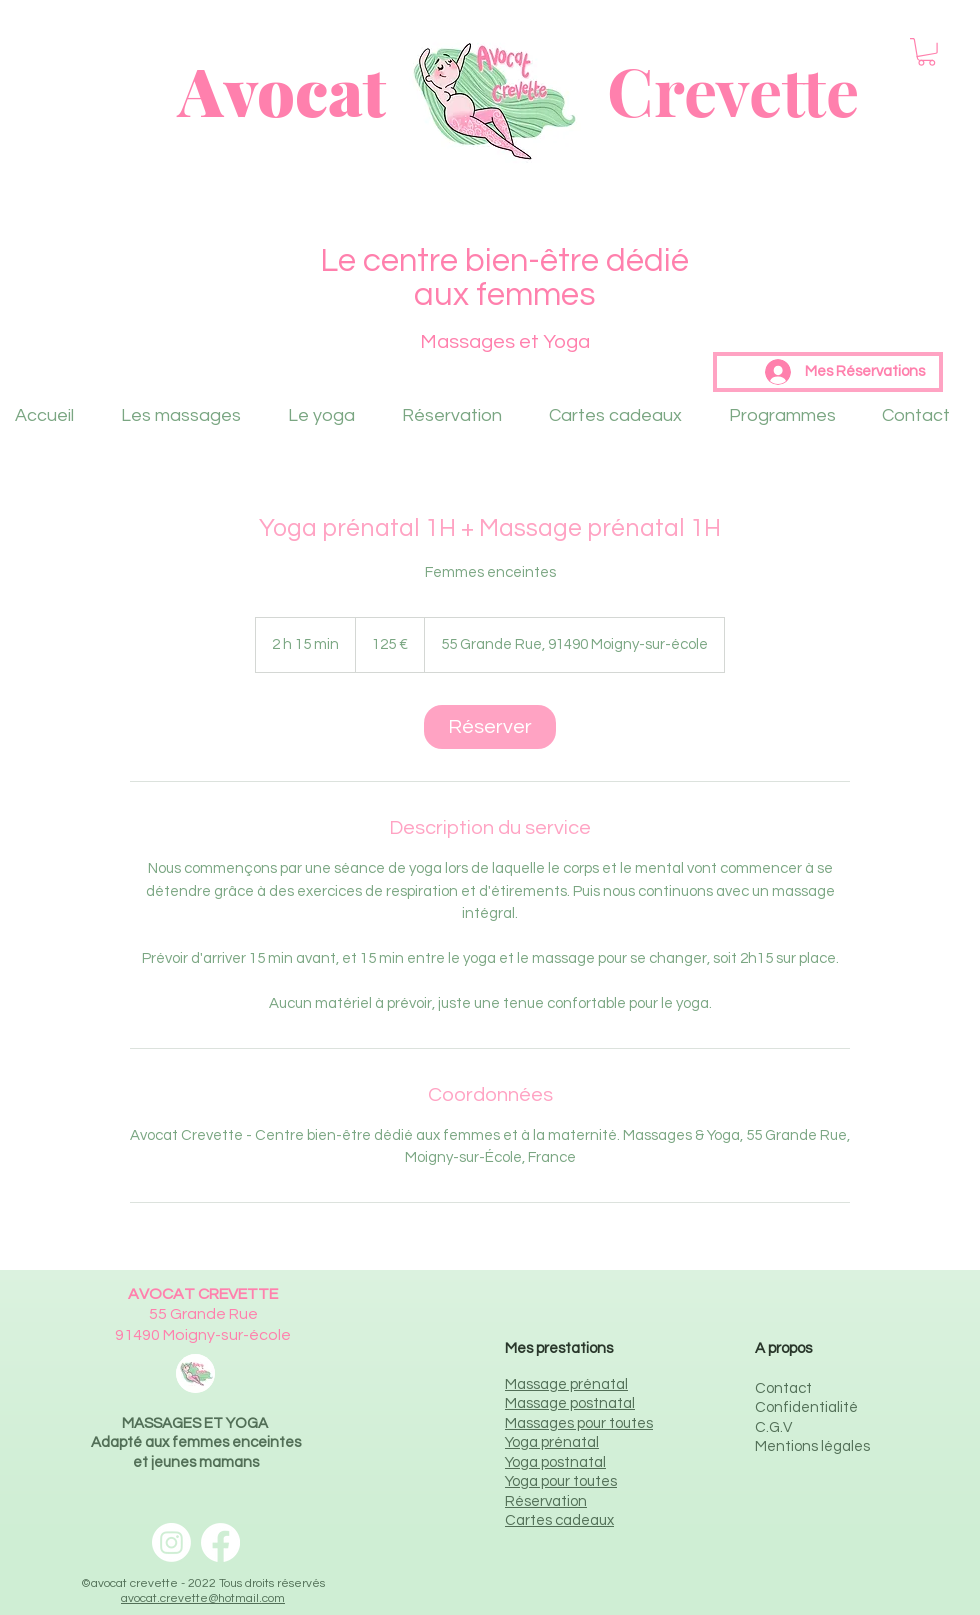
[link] (490, 727)
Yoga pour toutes (561, 1481)
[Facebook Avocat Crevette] (220, 1542)
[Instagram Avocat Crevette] (171, 1542)
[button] (926, 52)
